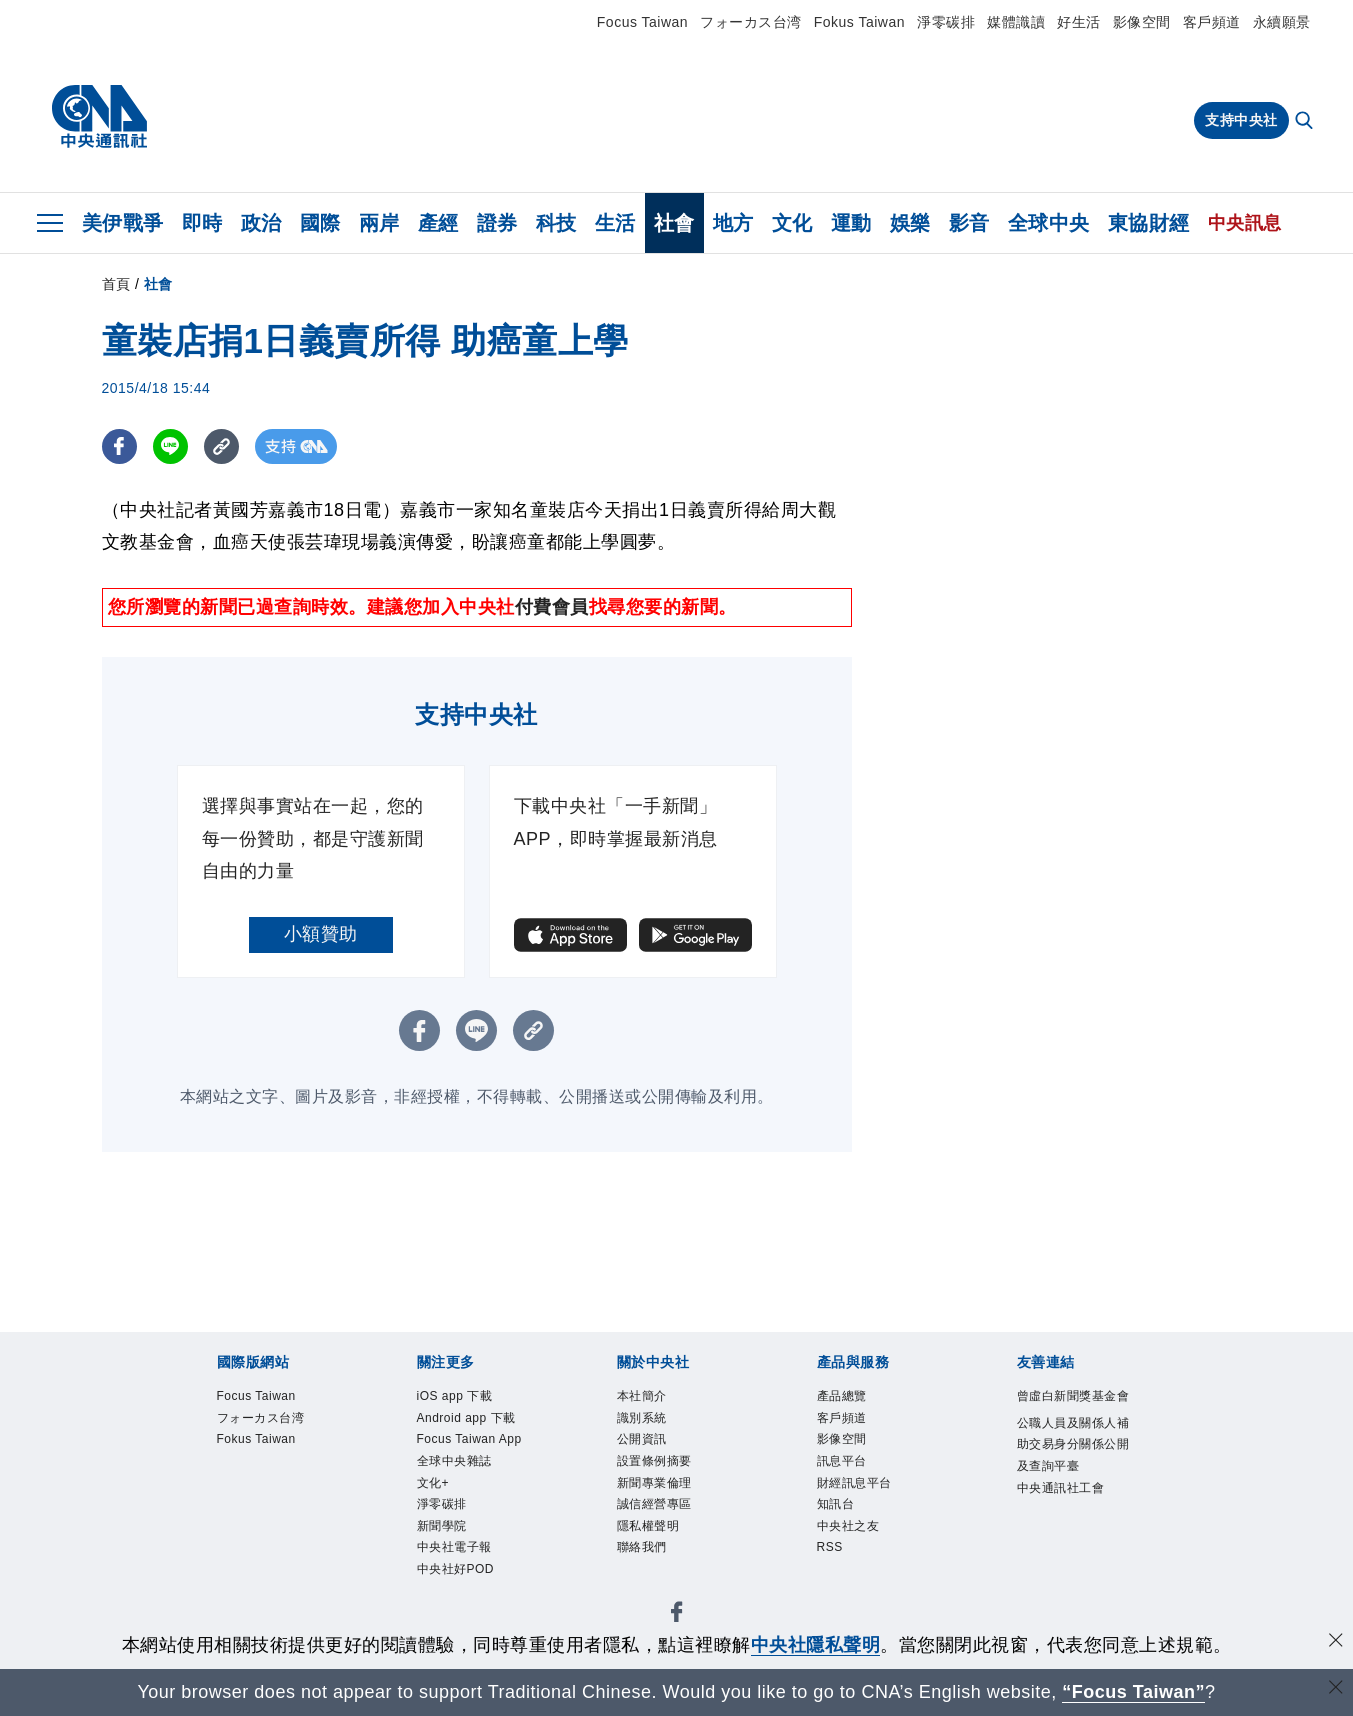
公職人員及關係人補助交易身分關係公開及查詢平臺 (1073, 1445)
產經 (438, 223)
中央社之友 (848, 1527)
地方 (733, 223)
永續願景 (1282, 22)
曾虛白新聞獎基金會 (1073, 1396)
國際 (320, 223)
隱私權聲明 (648, 1527)
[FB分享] (119, 446)
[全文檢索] (1306, 122)
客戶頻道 (1212, 22)
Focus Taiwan (642, 22)
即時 (202, 223)
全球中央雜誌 (454, 1461)
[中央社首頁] (99, 117)
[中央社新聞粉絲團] (677, 1616)
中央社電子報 (454, 1548)
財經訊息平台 (854, 1483)
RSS (830, 1548)
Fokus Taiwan (859, 22)
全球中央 (1049, 223)
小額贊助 (321, 934)
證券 (497, 223)
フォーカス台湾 (751, 22)
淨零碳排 (946, 22)
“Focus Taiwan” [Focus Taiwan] (1133, 1692)
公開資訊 (642, 1440)
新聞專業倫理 (654, 1483)
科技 (556, 223)
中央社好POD (456, 1570)
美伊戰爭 (123, 223)
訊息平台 (842, 1461)
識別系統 (642, 1418)
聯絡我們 (642, 1548)
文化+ (433, 1483)
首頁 (116, 284)
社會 (674, 223)
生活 (615, 223)
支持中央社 (1241, 120)
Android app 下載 (467, 1418)
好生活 (1079, 22)
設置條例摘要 (654, 1461)
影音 (969, 223)
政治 (261, 223)
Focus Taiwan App (470, 1440)
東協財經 (1149, 223)
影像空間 (1142, 22)
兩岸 (379, 223)
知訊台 (836, 1505)
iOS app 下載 (455, 1396)
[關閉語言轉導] (1336, 1689)
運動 (851, 223)
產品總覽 (842, 1396)
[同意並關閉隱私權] (1336, 1642)
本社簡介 (642, 1396)
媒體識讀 (1016, 22)
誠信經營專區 (654, 1505)
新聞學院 (442, 1527)
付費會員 (552, 607)
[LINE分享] (170, 446)
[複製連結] (221, 446)
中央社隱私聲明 (816, 1645)
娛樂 (910, 223)
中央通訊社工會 (1061, 1488)
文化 (792, 223)
